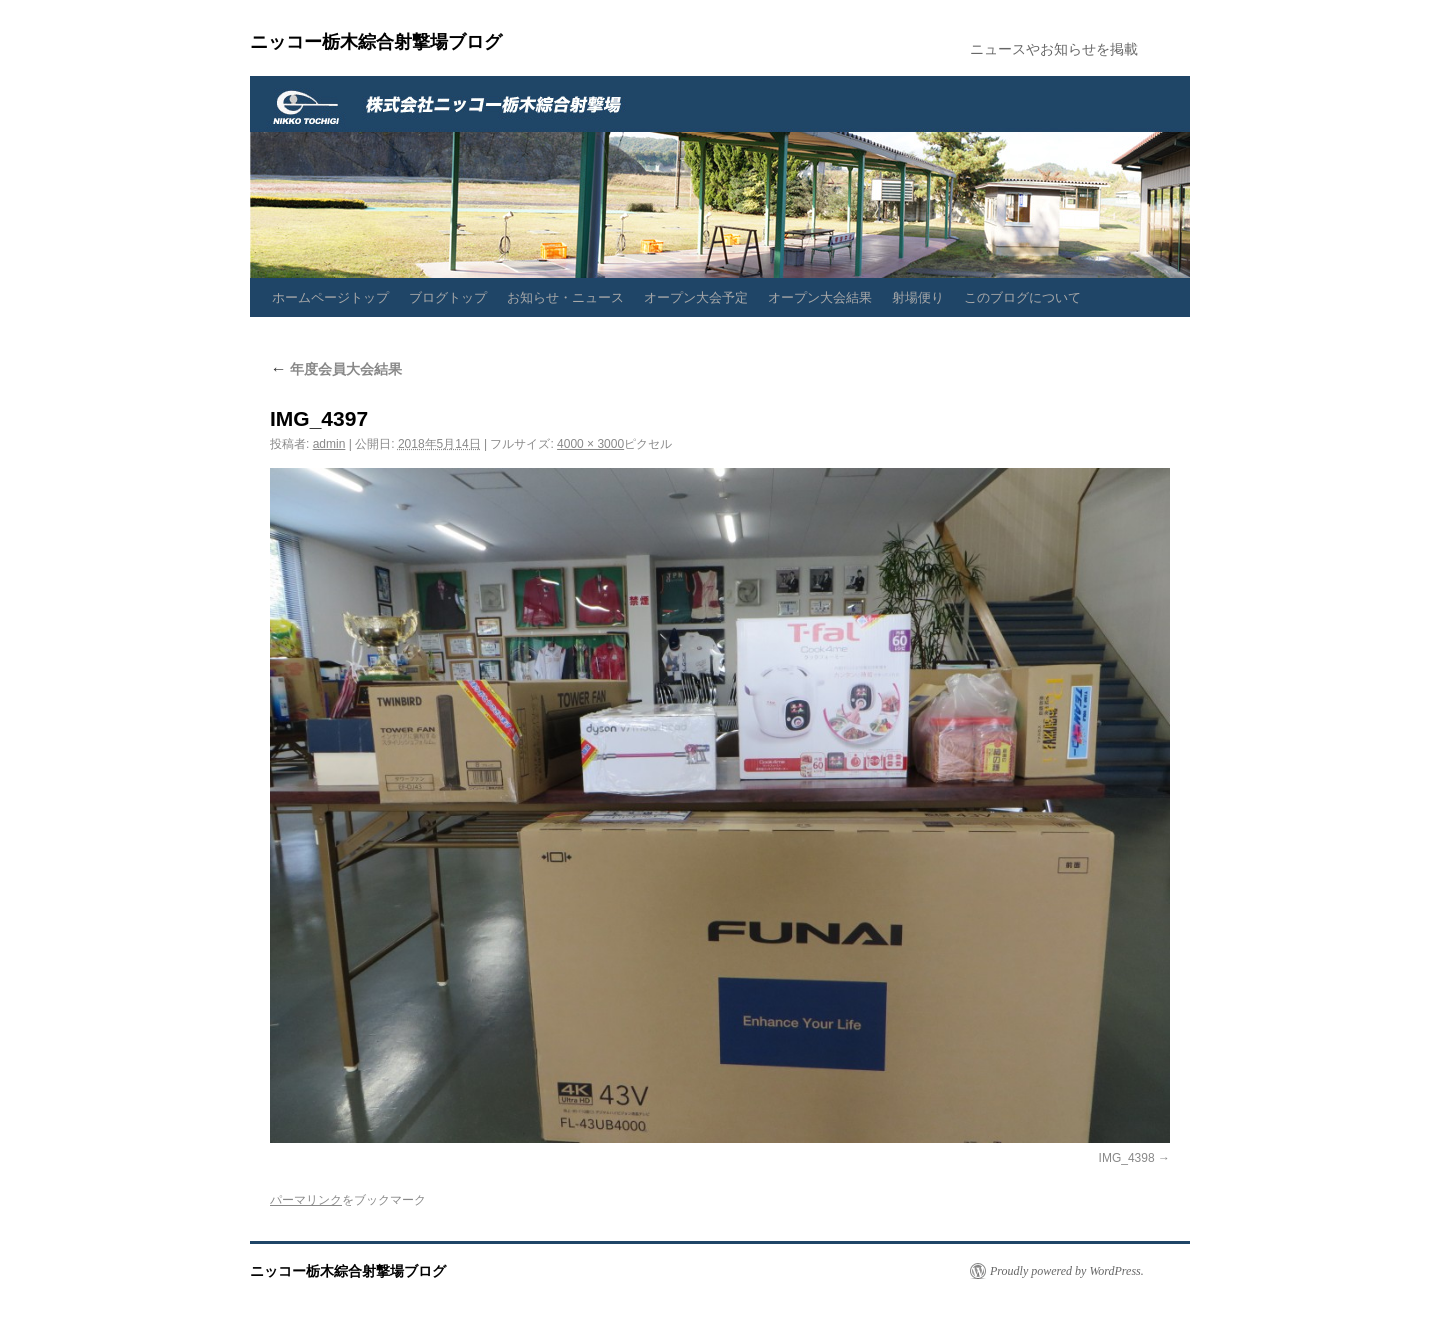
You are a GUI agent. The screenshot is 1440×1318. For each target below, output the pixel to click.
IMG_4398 (1127, 1158)
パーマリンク (306, 1200)
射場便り (918, 297)
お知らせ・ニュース (565, 297)
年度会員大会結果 (336, 369)
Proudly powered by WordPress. (1067, 1271)
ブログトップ (448, 297)
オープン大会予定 (696, 297)
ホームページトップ (330, 297)
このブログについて (1022, 297)
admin (329, 444)
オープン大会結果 (820, 297)
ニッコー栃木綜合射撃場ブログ (376, 42)
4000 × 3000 (590, 444)
